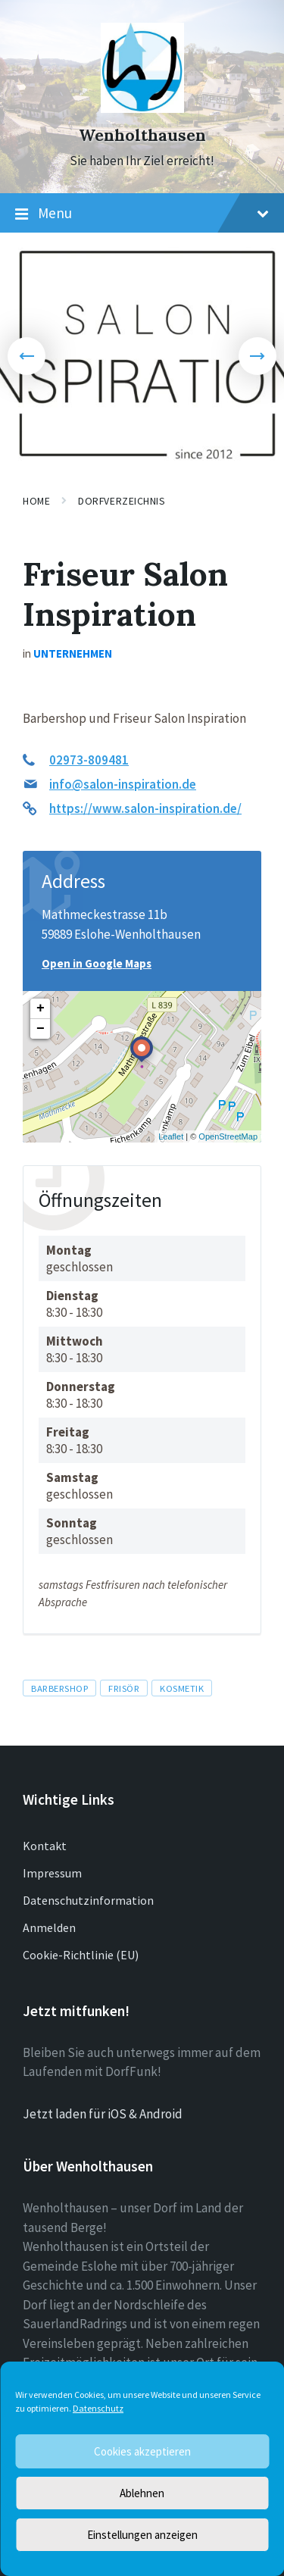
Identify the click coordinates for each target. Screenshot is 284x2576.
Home (36, 501)
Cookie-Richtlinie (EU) (81, 1954)
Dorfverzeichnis (121, 501)
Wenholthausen (142, 135)
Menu (142, 214)
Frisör (123, 1688)
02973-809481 (89, 760)
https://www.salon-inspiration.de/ (145, 808)
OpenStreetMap (227, 1136)
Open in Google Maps (96, 963)
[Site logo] (142, 108)
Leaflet (170, 1136)
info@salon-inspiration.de (122, 784)
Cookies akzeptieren (142, 2451)
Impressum (52, 1872)
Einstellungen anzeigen (142, 2535)
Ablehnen (142, 2493)
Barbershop (59, 1688)
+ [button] (40, 1008)
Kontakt (45, 1845)
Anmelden (49, 1927)
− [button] (40, 1029)
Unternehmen (72, 653)
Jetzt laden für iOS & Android (103, 2114)
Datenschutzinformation (88, 1900)
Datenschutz (98, 2408)
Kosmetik (182, 1688)
